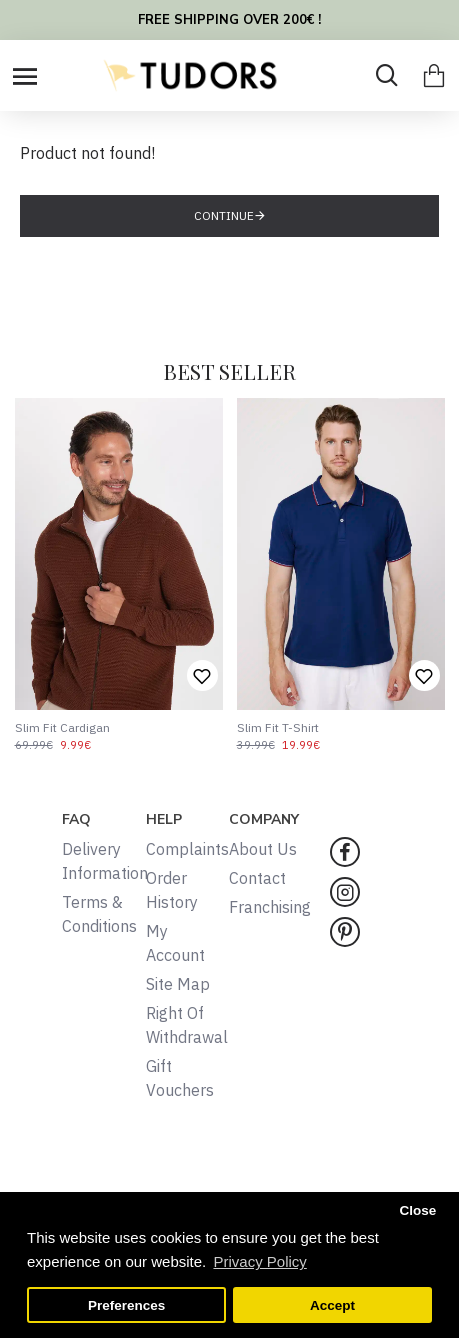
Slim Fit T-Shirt (278, 727)
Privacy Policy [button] (259, 1261)
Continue (224, 215)
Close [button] (417, 1210)
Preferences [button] (126, 1305)
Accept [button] (332, 1305)
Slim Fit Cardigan (62, 727)
